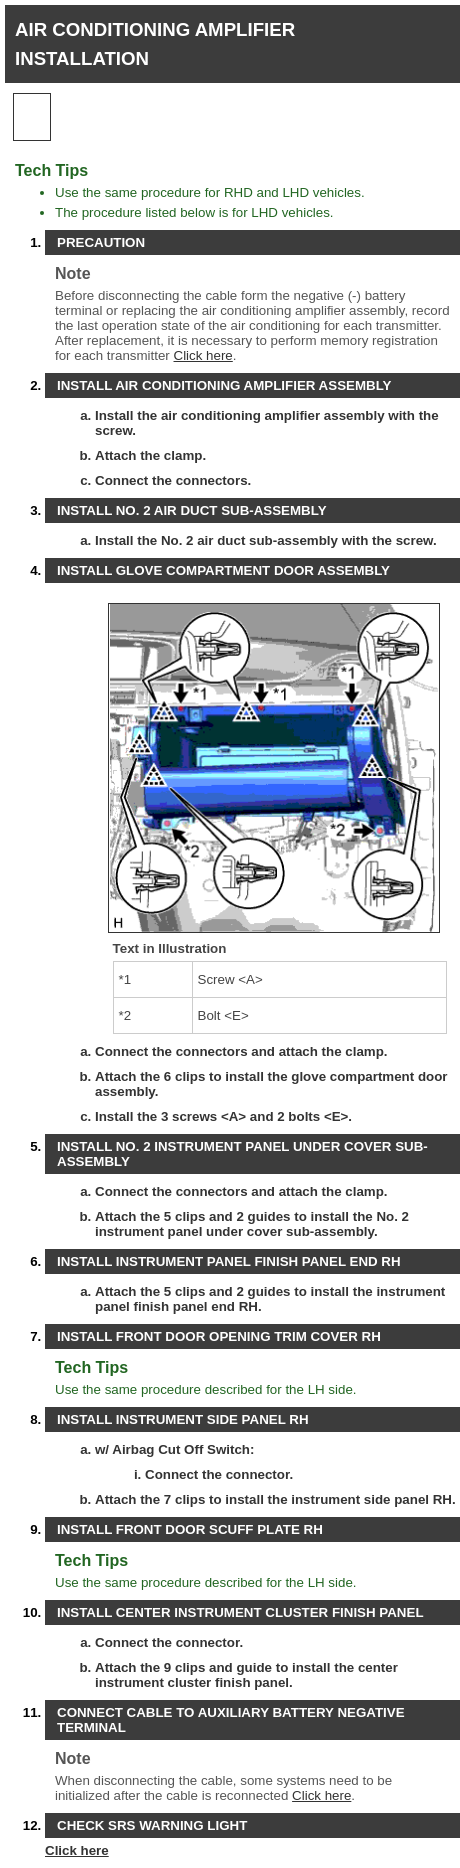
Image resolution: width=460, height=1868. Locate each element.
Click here (203, 355)
